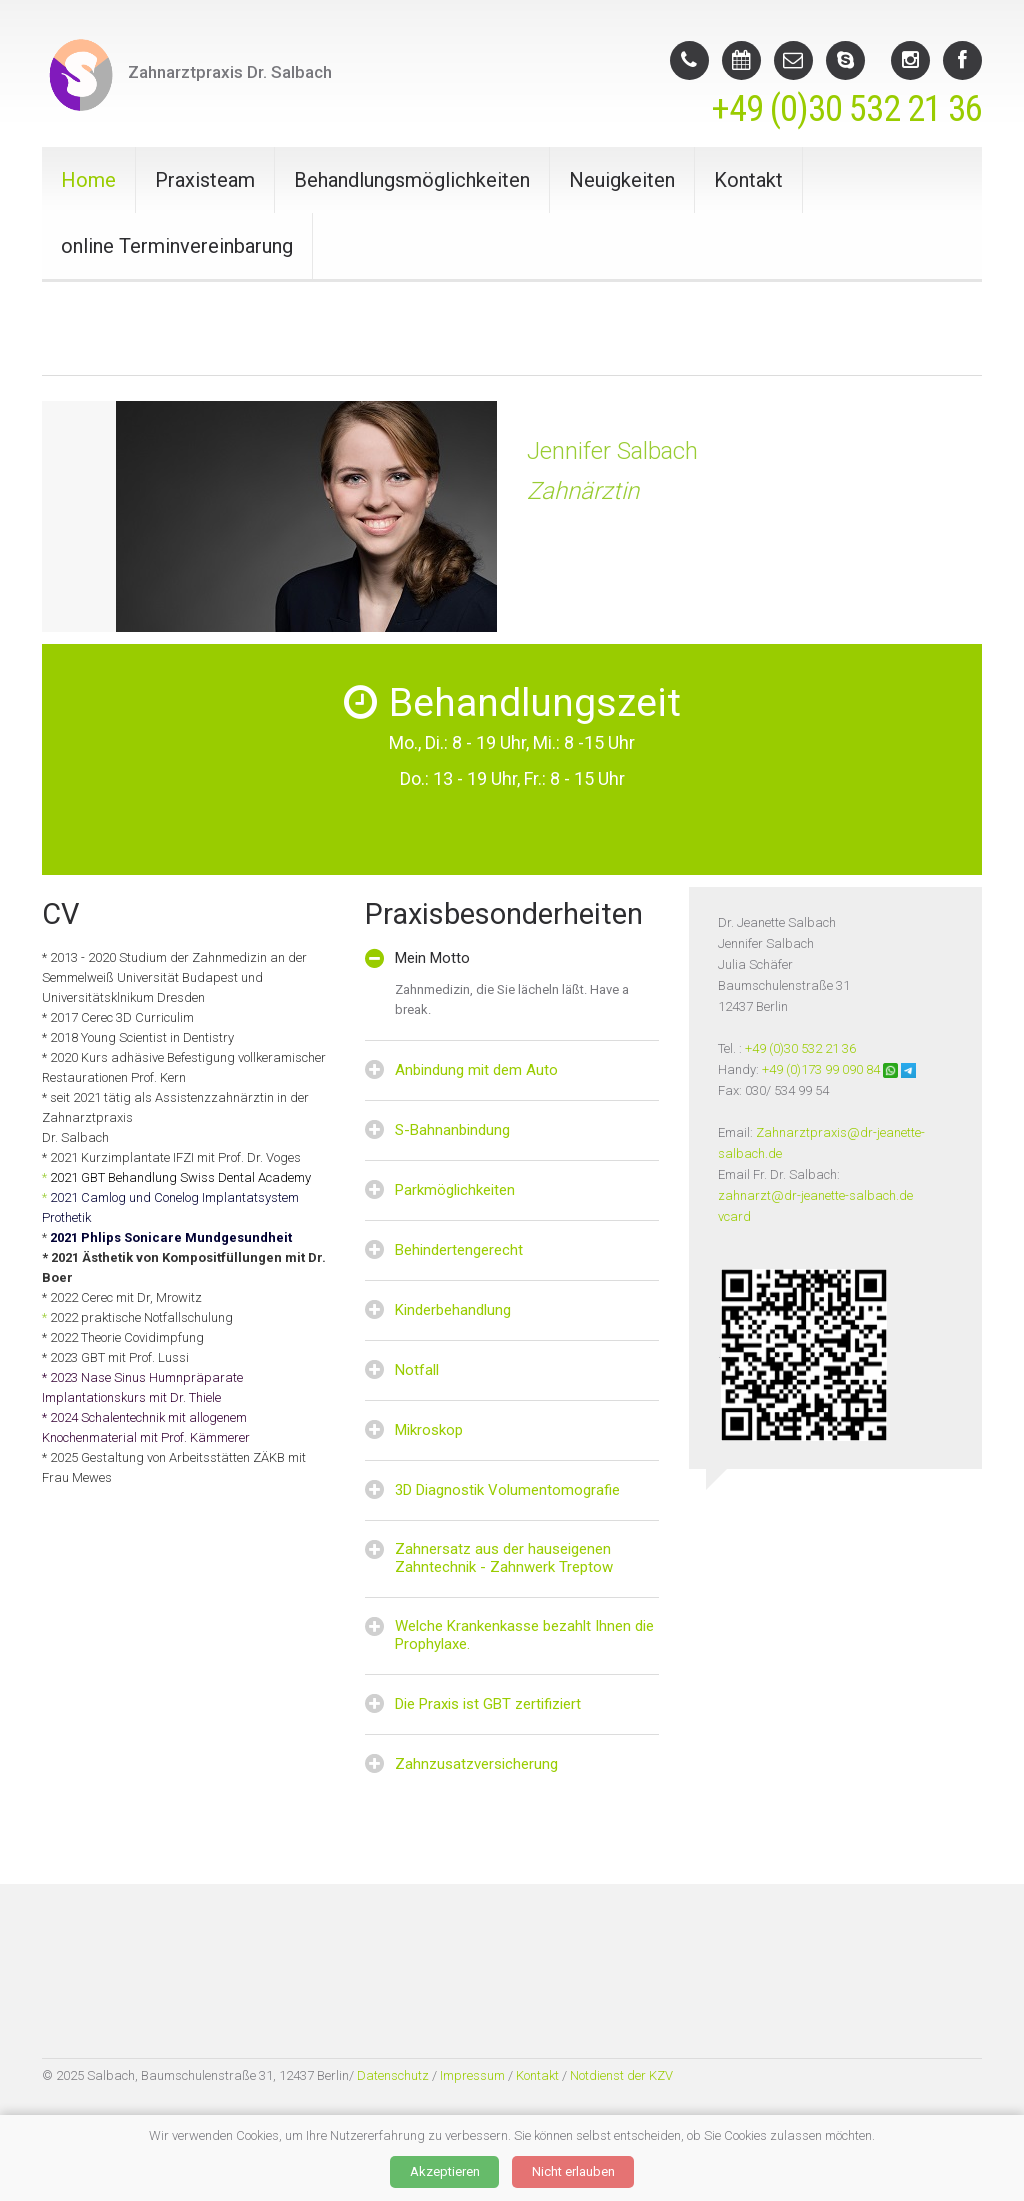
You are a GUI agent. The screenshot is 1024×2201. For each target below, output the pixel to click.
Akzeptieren (445, 2171)
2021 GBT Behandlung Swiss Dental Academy (180, 1177)
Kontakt (748, 180)
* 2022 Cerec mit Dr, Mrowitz (122, 1297)
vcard (734, 1216)
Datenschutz (391, 2075)
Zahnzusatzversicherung (476, 1764)
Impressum (472, 2075)
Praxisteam (205, 180)
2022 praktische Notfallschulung (140, 1317)
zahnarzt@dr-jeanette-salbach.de (815, 1195)
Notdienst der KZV (621, 2075)
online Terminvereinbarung (177, 246)
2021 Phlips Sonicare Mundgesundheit (171, 1237)
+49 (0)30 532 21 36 (846, 109)
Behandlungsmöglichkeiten (412, 180)
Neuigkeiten (622, 180)
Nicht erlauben (573, 2171)
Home (88, 180)
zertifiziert (548, 1704)
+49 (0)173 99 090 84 (821, 1069)
